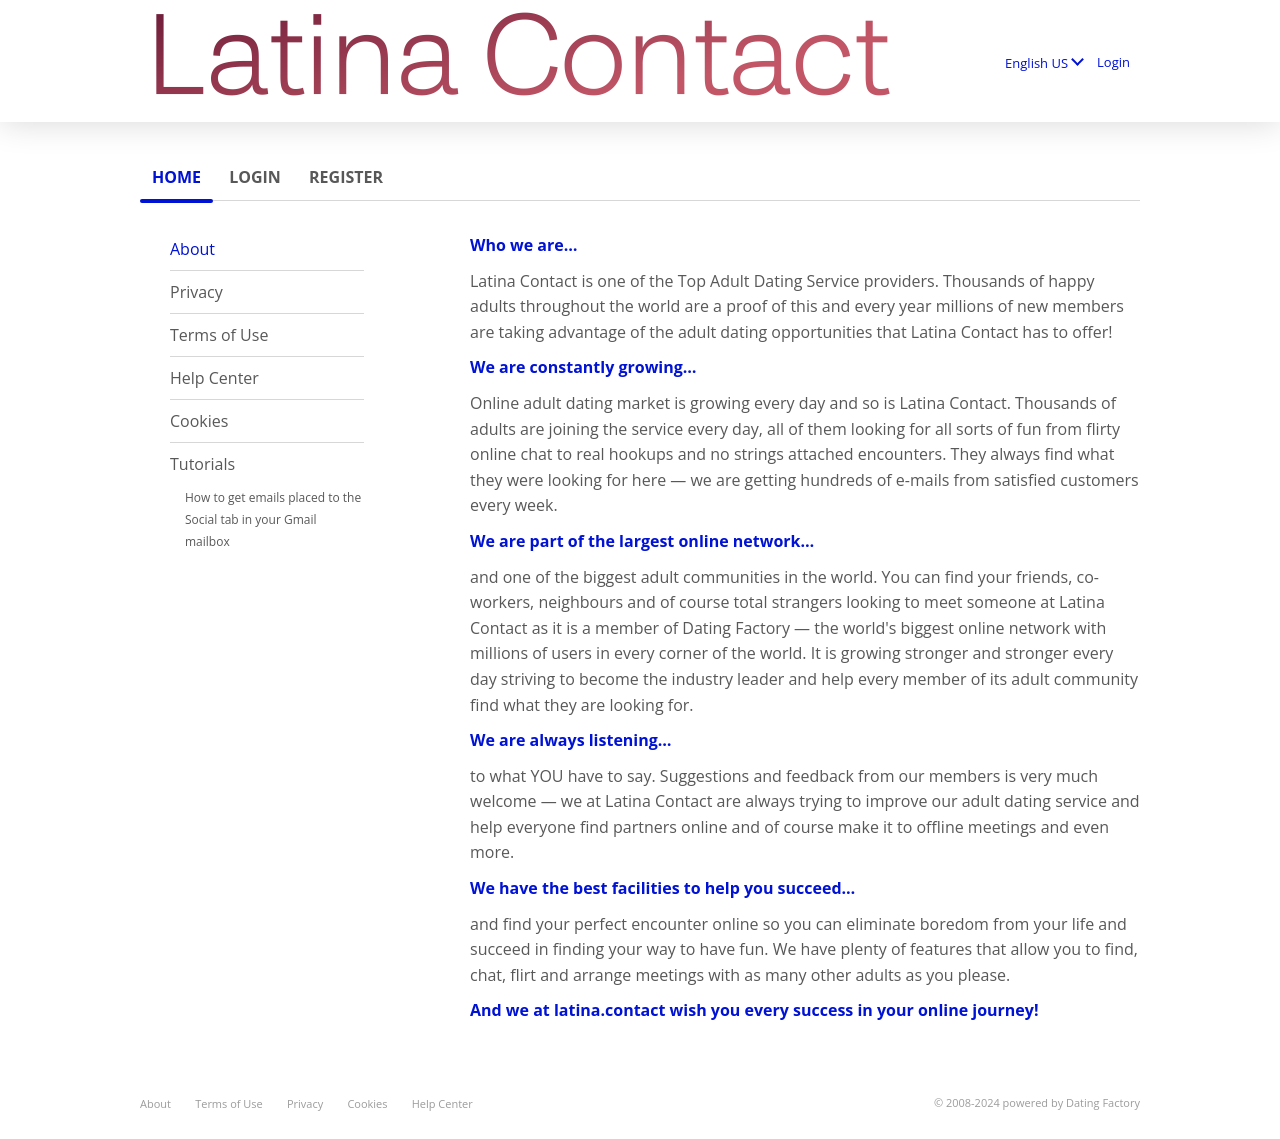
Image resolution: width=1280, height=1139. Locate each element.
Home (176, 177)
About (192, 249)
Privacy (196, 292)
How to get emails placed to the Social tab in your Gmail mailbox (273, 519)
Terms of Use (219, 335)
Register (346, 177)
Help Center (214, 378)
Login (1113, 62)
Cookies (199, 421)
